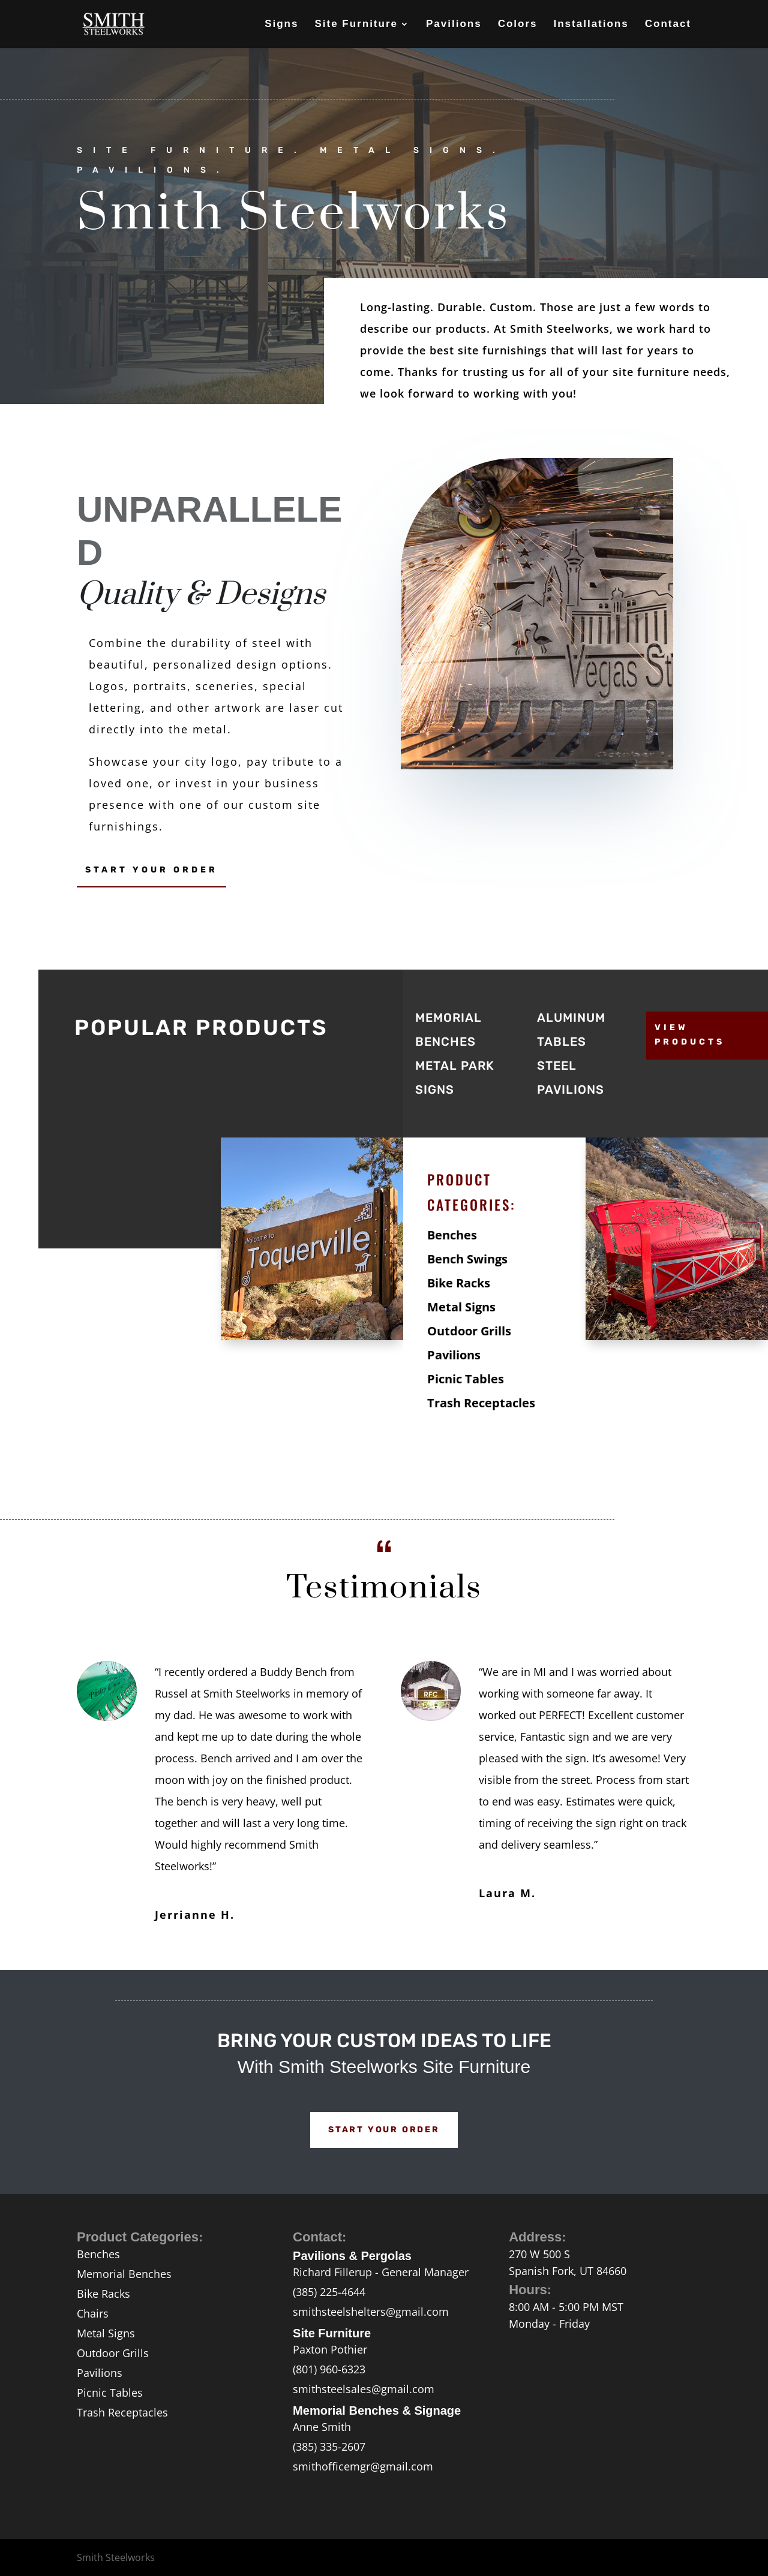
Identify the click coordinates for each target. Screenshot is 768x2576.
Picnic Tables (465, 1379)
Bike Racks (458, 1283)
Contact (668, 24)
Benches (452, 1235)
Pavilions (454, 24)
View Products (690, 1034)
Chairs (93, 2313)
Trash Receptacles (481, 1403)
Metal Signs (461, 1307)
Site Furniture (356, 24)
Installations (591, 24)
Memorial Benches (124, 2274)
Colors (518, 24)
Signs (281, 24)
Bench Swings (467, 1259)
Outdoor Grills (469, 1331)
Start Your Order (151, 870)
